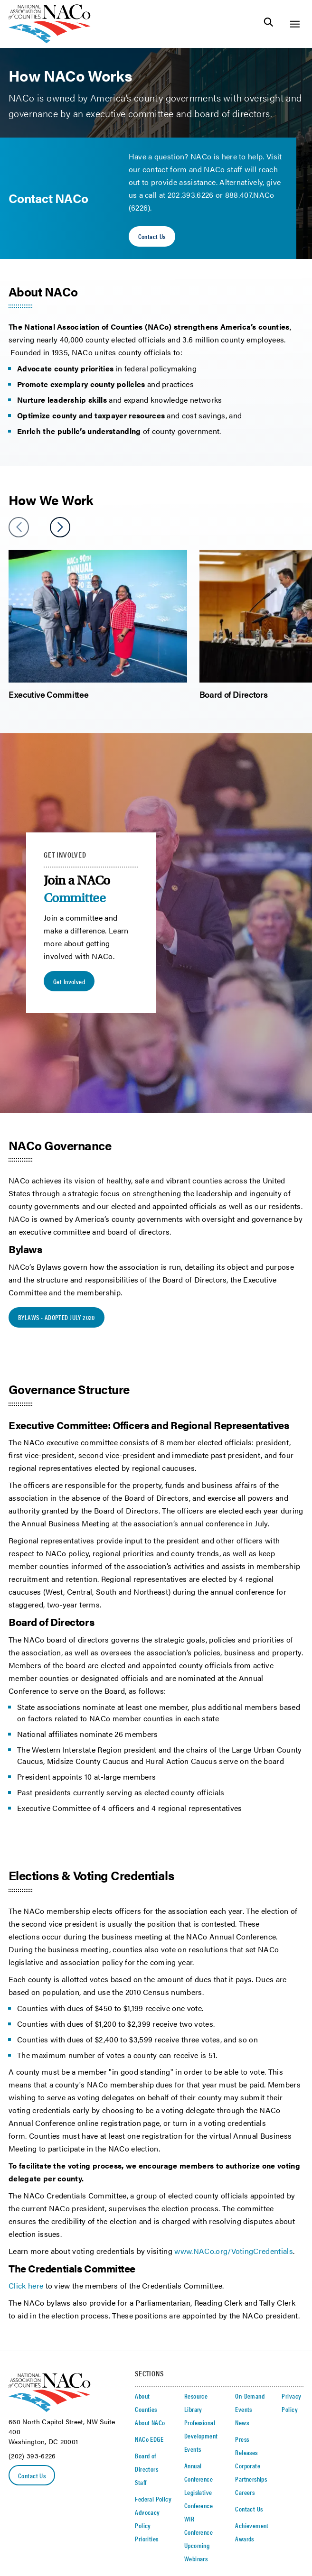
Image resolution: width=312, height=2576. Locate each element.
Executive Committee (48, 694)
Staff (140, 2482)
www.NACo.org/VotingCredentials (233, 2250)
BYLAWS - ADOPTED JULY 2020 (56, 1317)
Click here (26, 2285)
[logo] (50, 40)
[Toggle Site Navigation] (294, 24)
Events (192, 2449)
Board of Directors (233, 694)
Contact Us (152, 236)
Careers (245, 2492)
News (242, 2422)
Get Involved (69, 981)
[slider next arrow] (60, 527)
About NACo (150, 2422)
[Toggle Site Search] (269, 24)
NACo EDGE (149, 2439)
